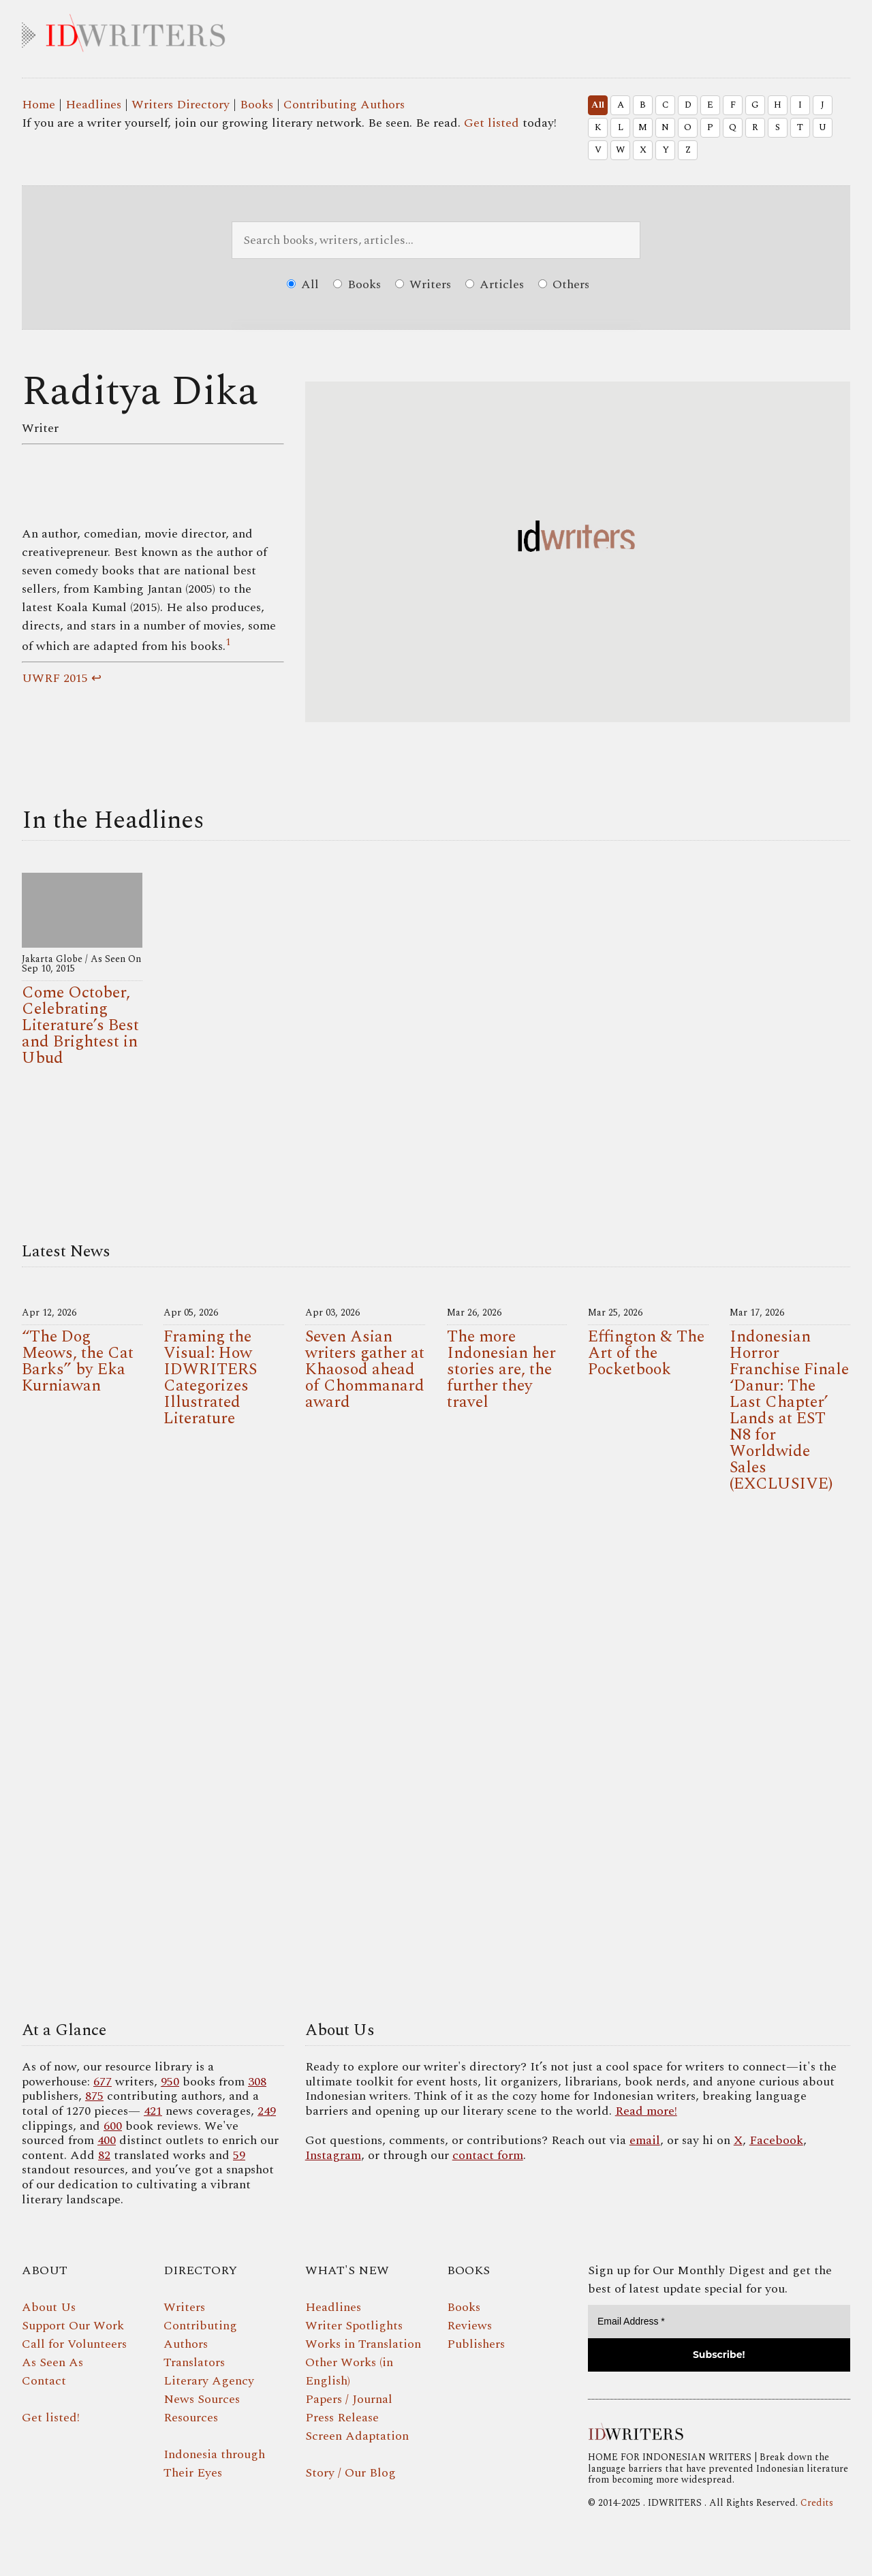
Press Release (342, 2417)
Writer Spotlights (354, 2325)
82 (104, 2155)
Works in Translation (363, 2344)
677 (102, 2082)
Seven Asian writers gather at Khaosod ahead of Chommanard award (364, 1369)
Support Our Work (73, 2325)
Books (256, 104)
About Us (49, 2307)
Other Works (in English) (349, 2371)
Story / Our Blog (350, 2473)
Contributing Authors (344, 104)
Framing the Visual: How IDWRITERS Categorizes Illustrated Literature (210, 1377)
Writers (423, 284)
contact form (487, 2155)
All (597, 105)
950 (170, 2082)
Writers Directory (180, 104)
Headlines (93, 104)
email (644, 2140)
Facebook (776, 2140)
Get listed (491, 123)
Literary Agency (209, 2381)
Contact (44, 2381)
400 (106, 2140)
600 (113, 2126)
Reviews (469, 2325)
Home (38, 104)
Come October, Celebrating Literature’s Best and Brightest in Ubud (80, 1025)
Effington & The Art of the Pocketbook (646, 1353)
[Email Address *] (719, 2321)
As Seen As (52, 2362)
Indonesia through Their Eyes (214, 2463)
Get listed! (51, 2417)
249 (267, 2111)
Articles (494, 284)
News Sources (202, 2399)
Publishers (476, 2344)
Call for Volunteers (74, 2344)
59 (239, 2155)
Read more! (646, 2111)
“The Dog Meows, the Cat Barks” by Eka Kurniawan (78, 1361)
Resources (191, 2417)
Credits (816, 2503)
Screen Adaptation (357, 2436)
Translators (194, 2362)
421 (153, 2111)
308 (257, 2082)
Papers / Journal (348, 2399)
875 (94, 2096)
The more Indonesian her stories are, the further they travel (501, 1369)
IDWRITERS (436, 30)
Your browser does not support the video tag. (436, 1760)
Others (563, 284)
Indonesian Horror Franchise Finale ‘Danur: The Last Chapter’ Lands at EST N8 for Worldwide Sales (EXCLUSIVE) (789, 1410)
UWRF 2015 (55, 678)
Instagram (333, 2155)
